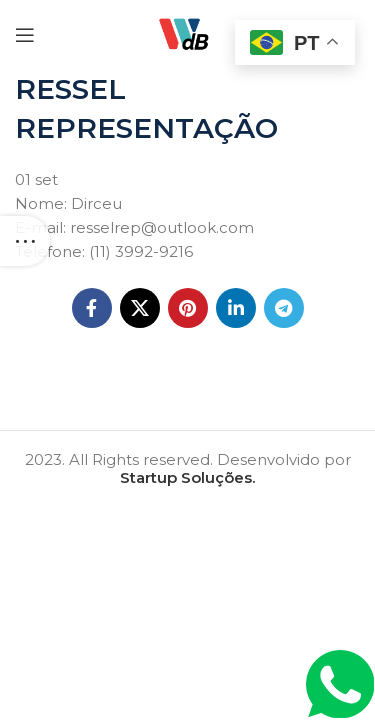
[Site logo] (187, 33)
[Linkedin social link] (236, 308)
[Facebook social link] (92, 308)
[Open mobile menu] (25, 35)
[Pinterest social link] (188, 308)
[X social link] (140, 308)
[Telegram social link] (284, 308)
